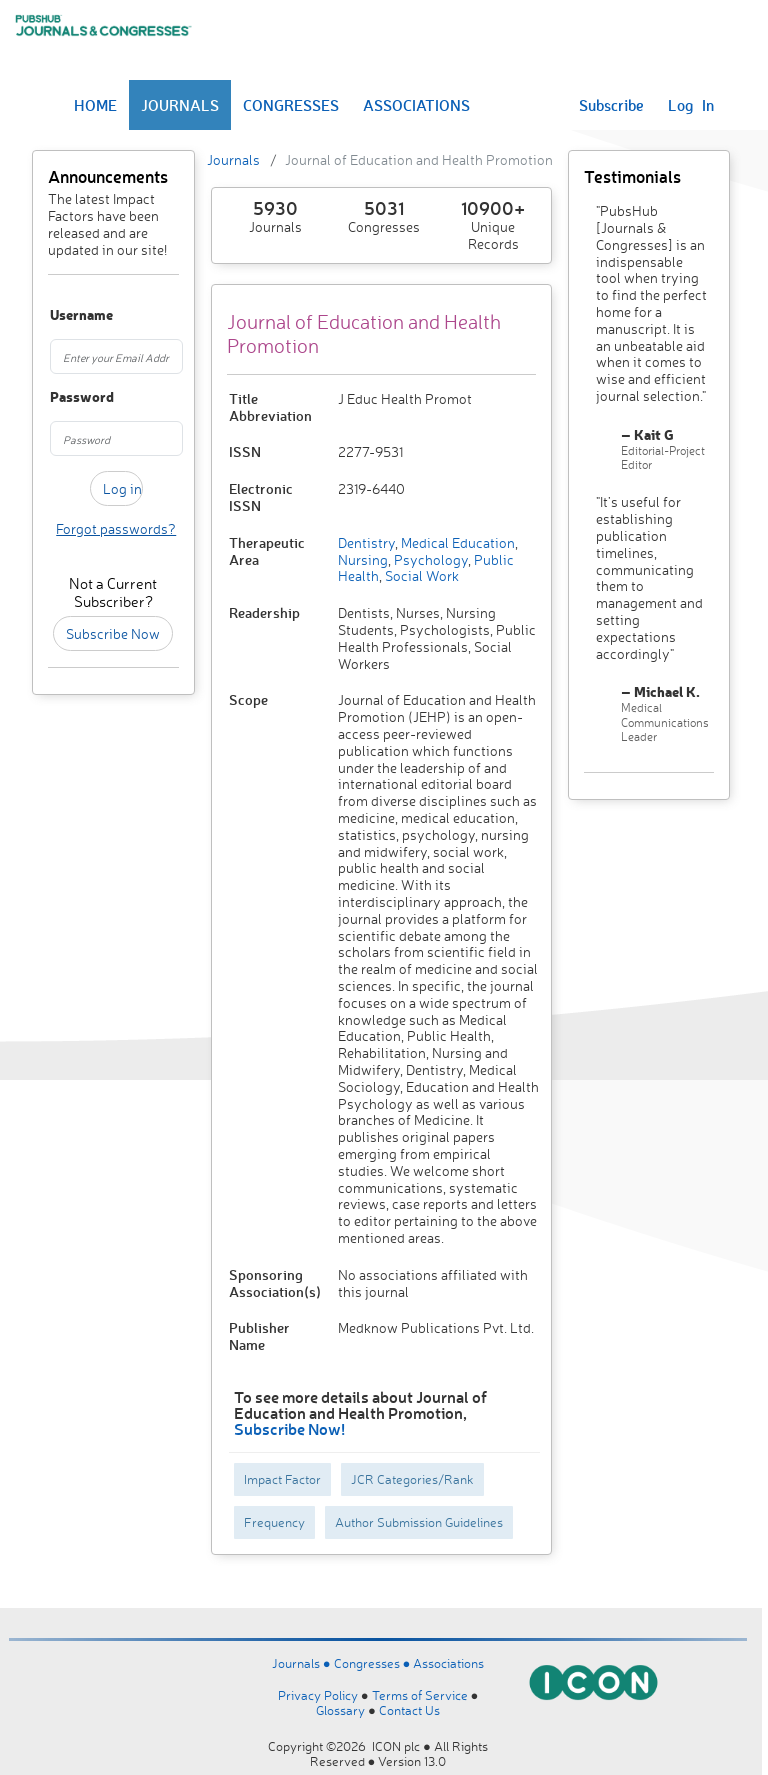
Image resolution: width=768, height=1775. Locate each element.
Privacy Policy (318, 1695)
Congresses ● (374, 1663)
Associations (448, 1663)
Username (58, 315)
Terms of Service (420, 1695)
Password (58, 397)
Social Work (420, 575)
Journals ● (303, 1663)
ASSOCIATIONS (416, 105)
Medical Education (456, 542)
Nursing (363, 559)
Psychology (429, 559)
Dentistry (366, 542)
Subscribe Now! (289, 1428)
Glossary (340, 1710)
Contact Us (409, 1710)
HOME (95, 105)
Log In (691, 105)
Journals (233, 159)
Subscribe (611, 105)
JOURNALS (180, 105)
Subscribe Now (113, 633)
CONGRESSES (291, 105)
